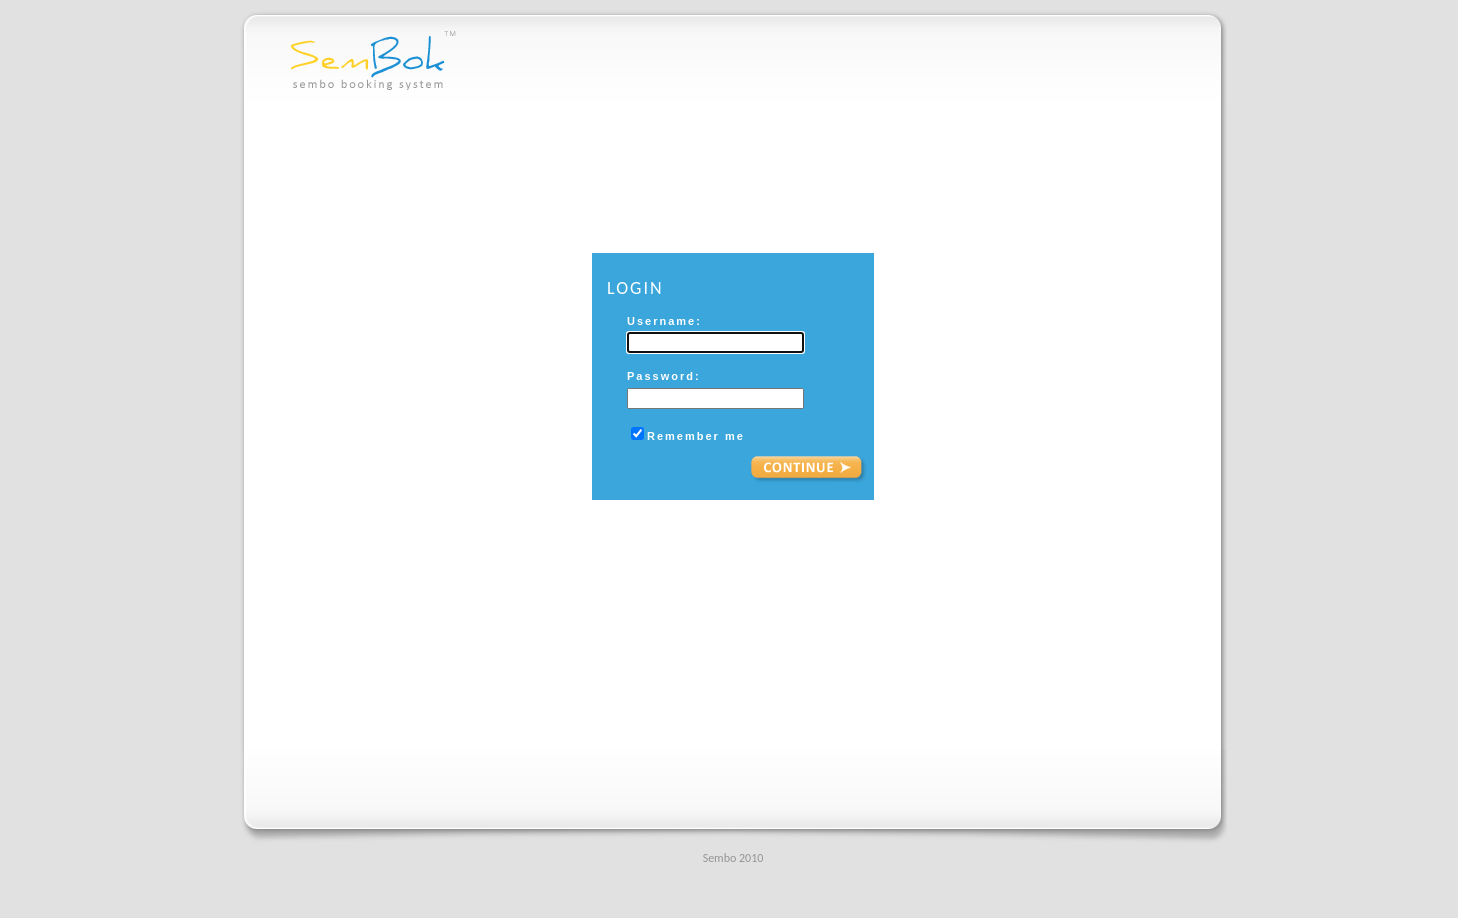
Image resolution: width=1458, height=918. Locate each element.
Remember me (696, 436)
